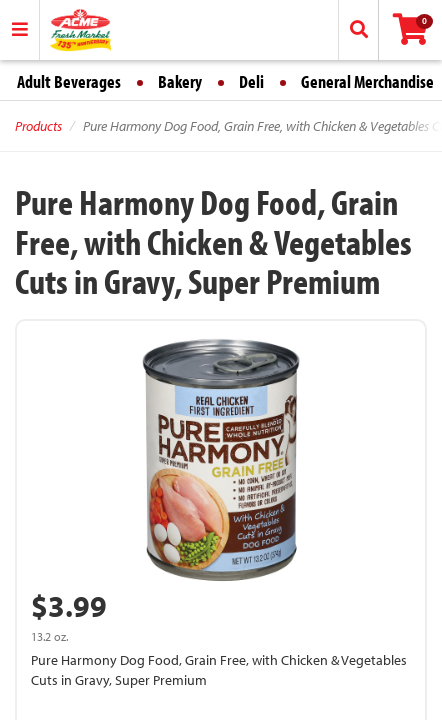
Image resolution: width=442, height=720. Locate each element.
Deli (251, 81)
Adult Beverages (69, 81)
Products (38, 126)
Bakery (180, 81)
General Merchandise (367, 81)
